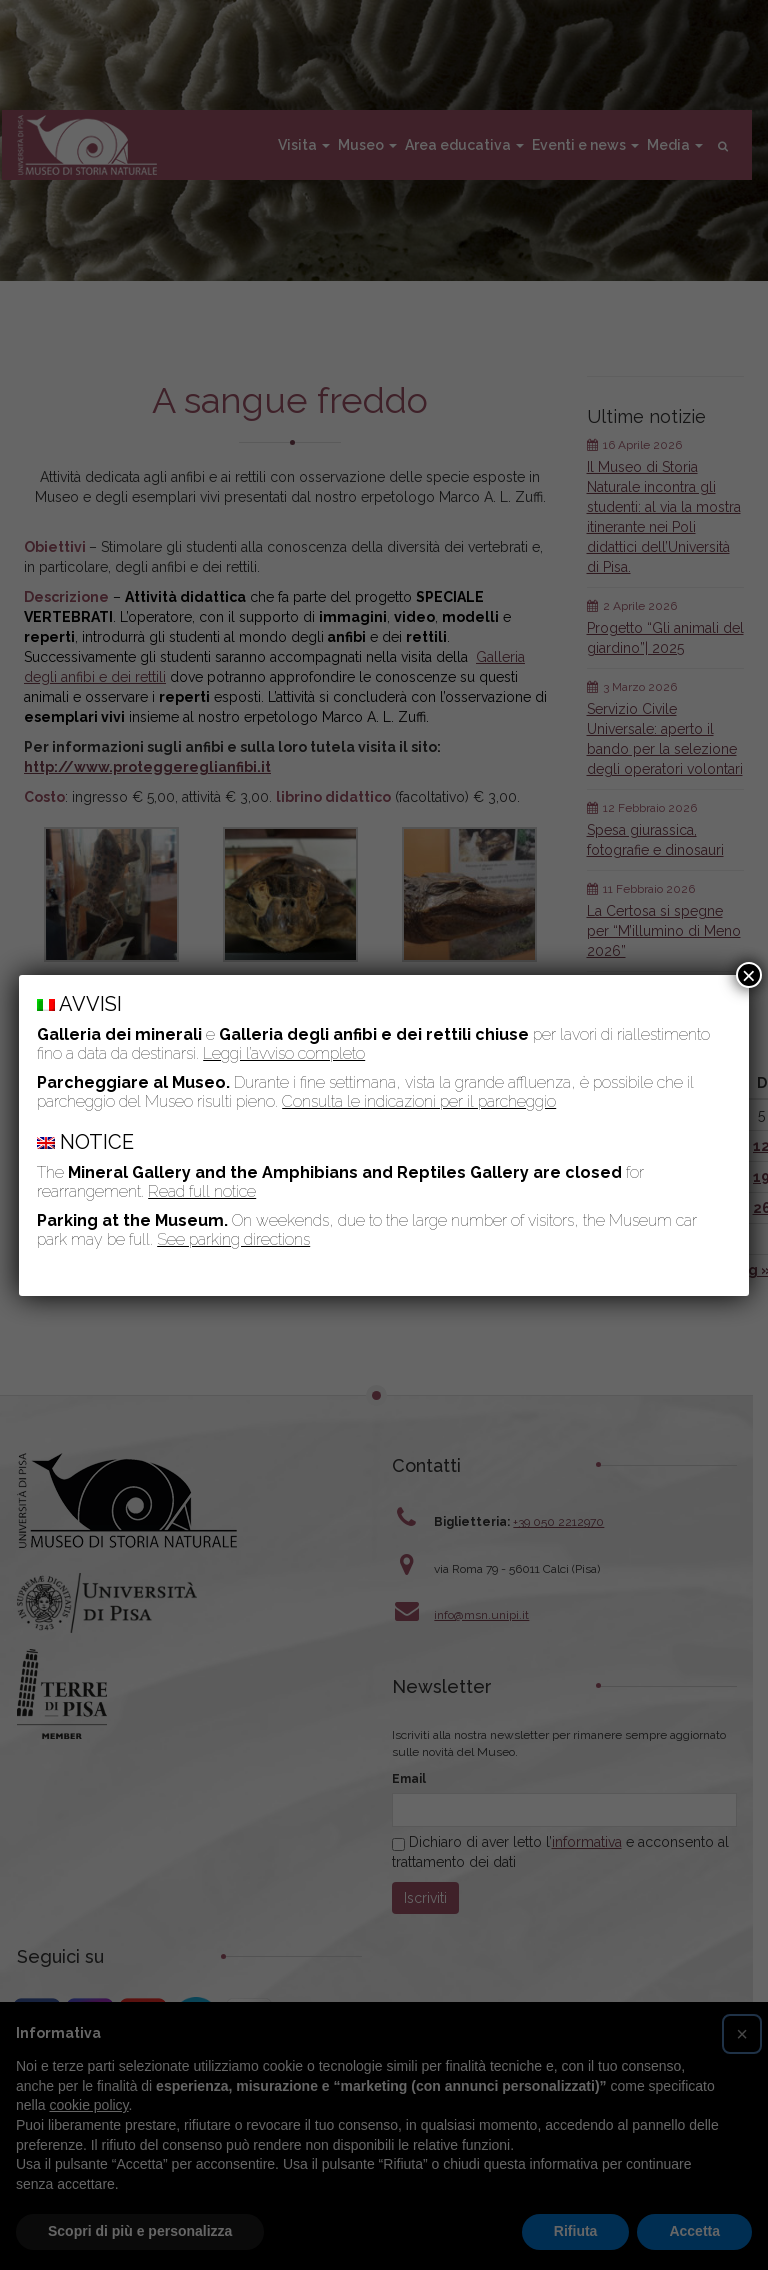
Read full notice (202, 1191)
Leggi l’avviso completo (284, 1053)
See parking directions (233, 1239)
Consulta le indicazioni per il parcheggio (419, 1101)
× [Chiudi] (749, 975)
